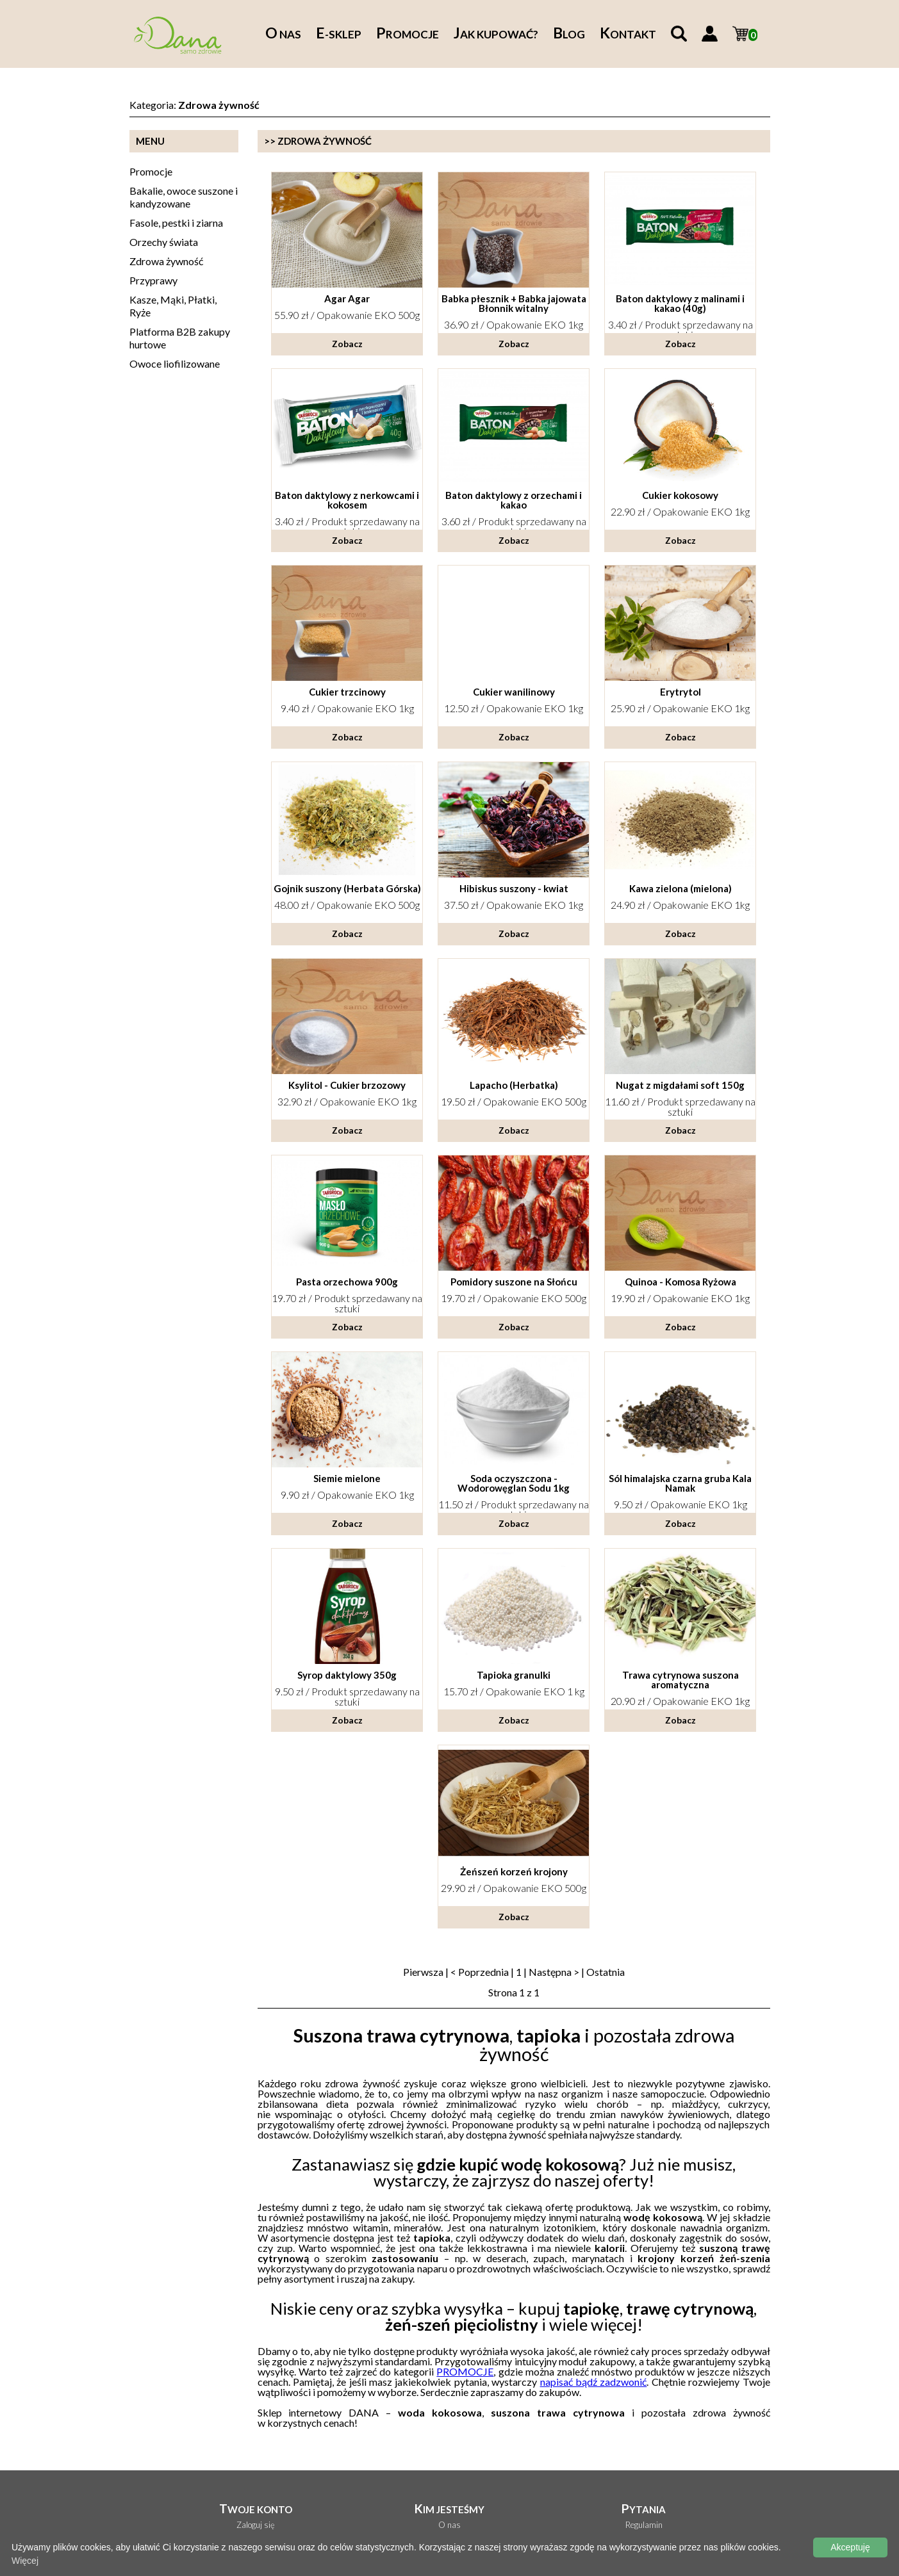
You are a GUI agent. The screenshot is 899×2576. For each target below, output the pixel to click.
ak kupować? (496, 34)
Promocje (150, 171)
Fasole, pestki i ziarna (176, 222)
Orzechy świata (163, 242)
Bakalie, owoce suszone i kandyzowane (183, 196)
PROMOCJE (464, 2371)
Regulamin (644, 2525)
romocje (407, 34)
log (569, 34)
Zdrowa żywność (166, 261)
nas (283, 34)
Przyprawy (153, 280)
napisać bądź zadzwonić (593, 2382)
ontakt (628, 34)
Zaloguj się (255, 2525)
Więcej (25, 2561)
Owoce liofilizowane (174, 363)
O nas (449, 2525)
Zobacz (347, 343)
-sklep (338, 34)
